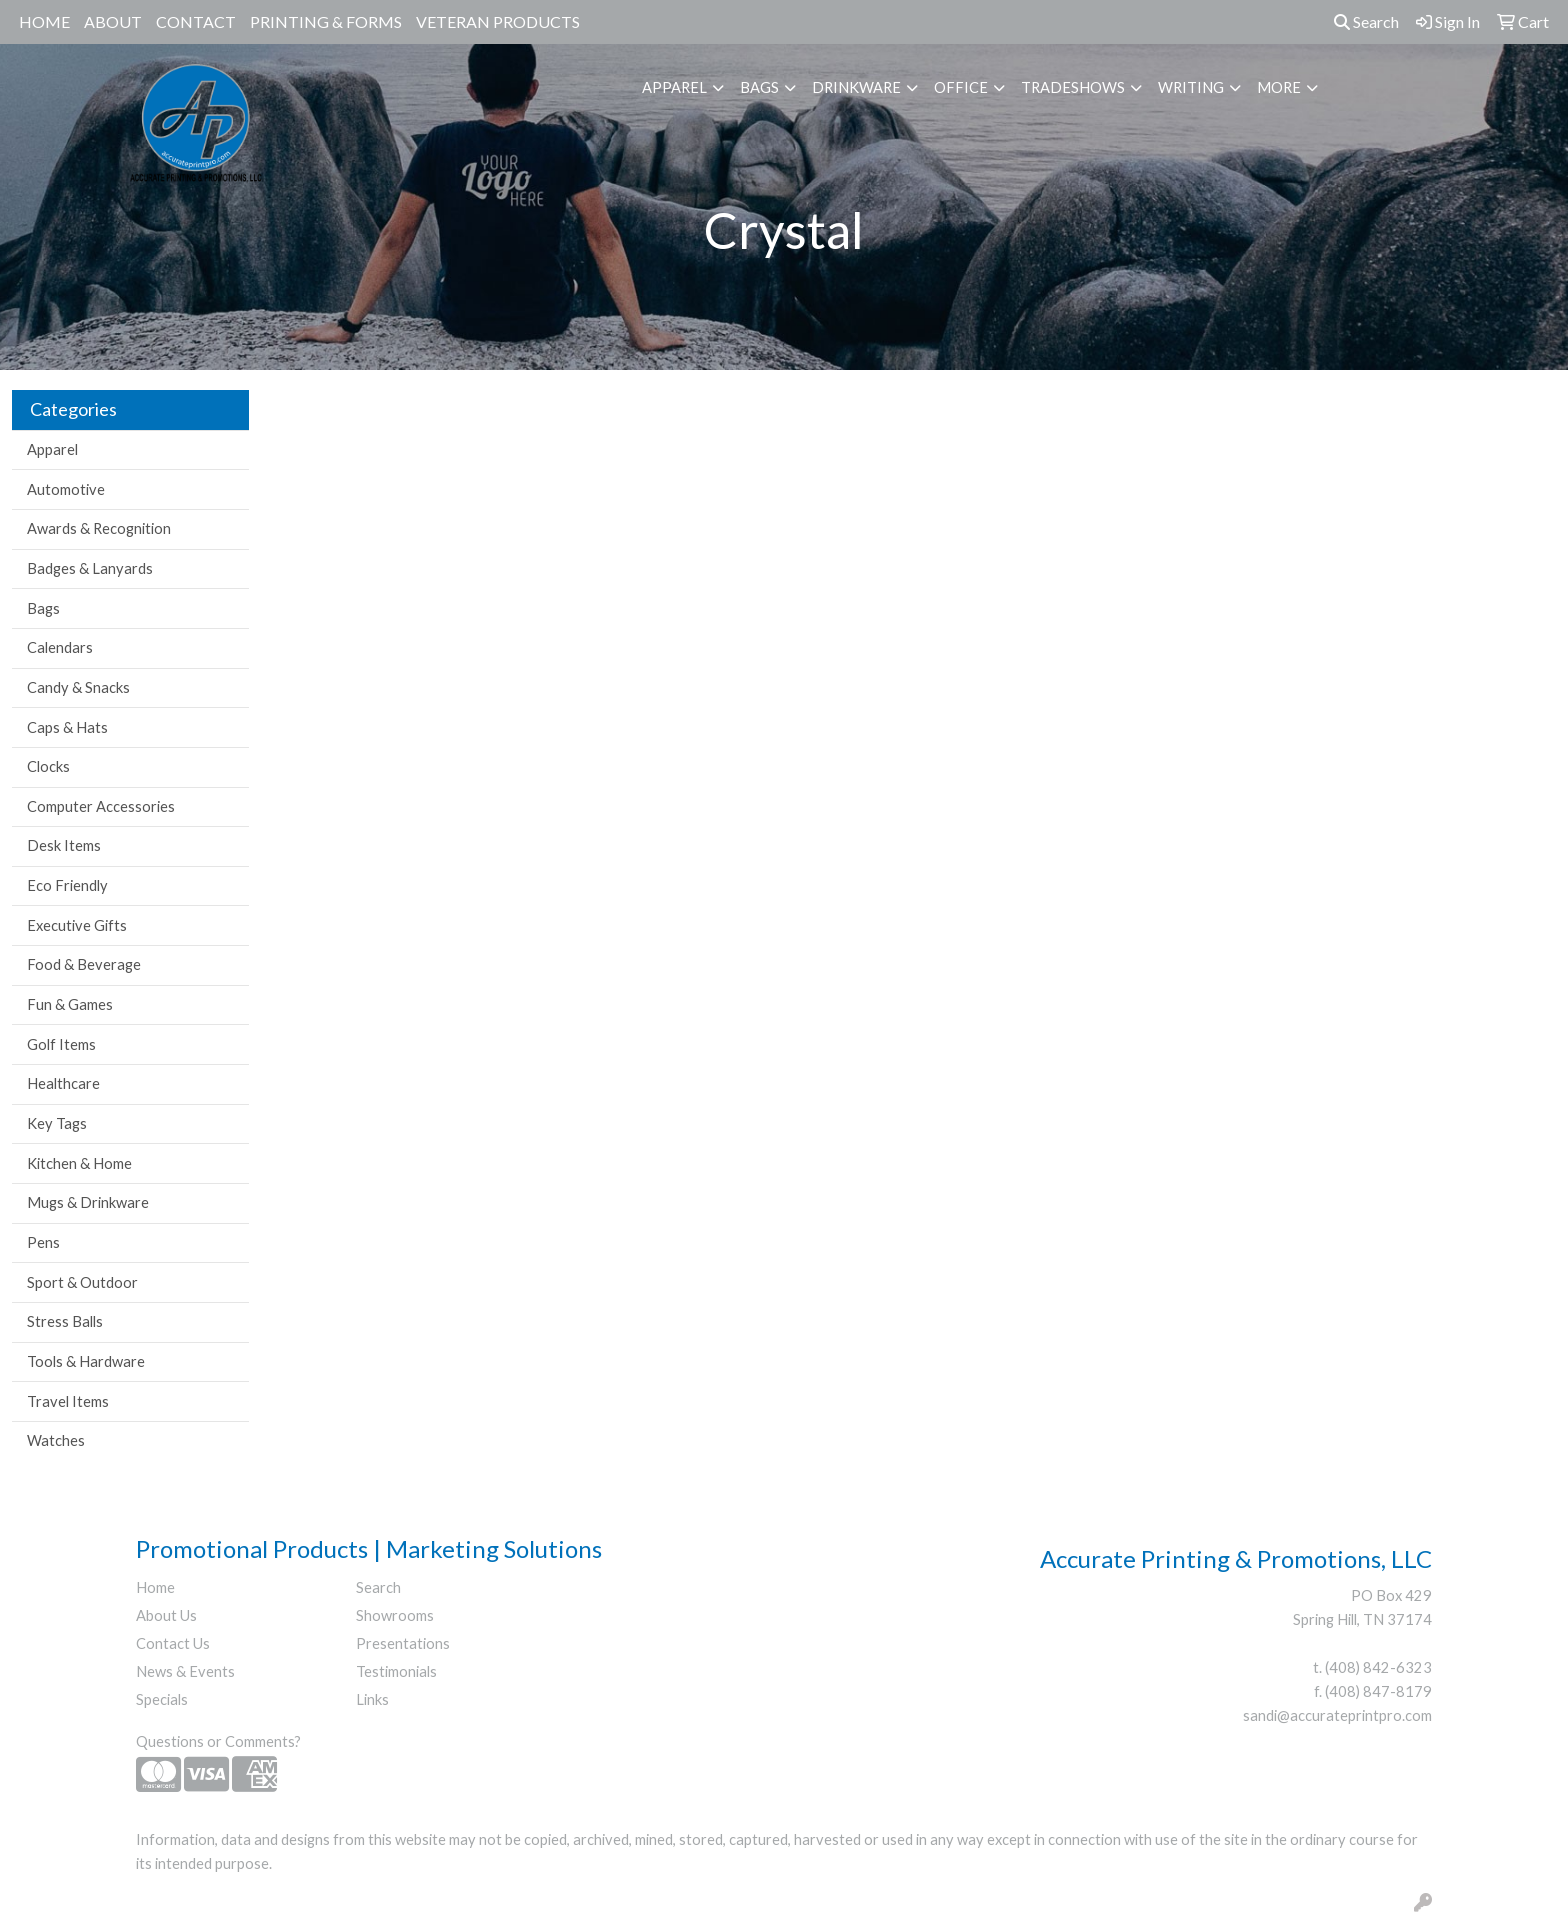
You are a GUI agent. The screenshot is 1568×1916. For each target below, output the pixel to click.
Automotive (66, 489)
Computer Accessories (101, 806)
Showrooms (395, 1615)
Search (1366, 21)
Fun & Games (70, 1004)
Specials (162, 1699)
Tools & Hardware (86, 1361)
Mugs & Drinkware (88, 1202)
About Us (166, 1615)
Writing (1191, 87)
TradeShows (1073, 87)
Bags (759, 87)
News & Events (185, 1671)
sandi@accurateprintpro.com (1337, 1715)
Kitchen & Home (79, 1163)
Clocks (48, 766)
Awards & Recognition (99, 528)
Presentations (403, 1643)
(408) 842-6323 (1378, 1667)
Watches (56, 1440)
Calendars (60, 647)
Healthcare (63, 1083)
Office (961, 87)
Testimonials (396, 1671)
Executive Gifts (77, 925)
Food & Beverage (84, 964)
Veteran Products (498, 21)
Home (44, 21)
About (113, 21)
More (1279, 87)
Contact (196, 21)
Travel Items (68, 1401)
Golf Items (61, 1044)
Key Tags (57, 1123)
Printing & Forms (326, 21)
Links (372, 1699)
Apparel (674, 87)
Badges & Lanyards (90, 568)
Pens (43, 1242)
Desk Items (64, 845)
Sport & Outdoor (82, 1282)
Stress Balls (65, 1321)
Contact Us (173, 1643)
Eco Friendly (67, 885)
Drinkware (856, 87)
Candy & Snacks (78, 687)
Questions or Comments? (218, 1741)
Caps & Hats (67, 727)
